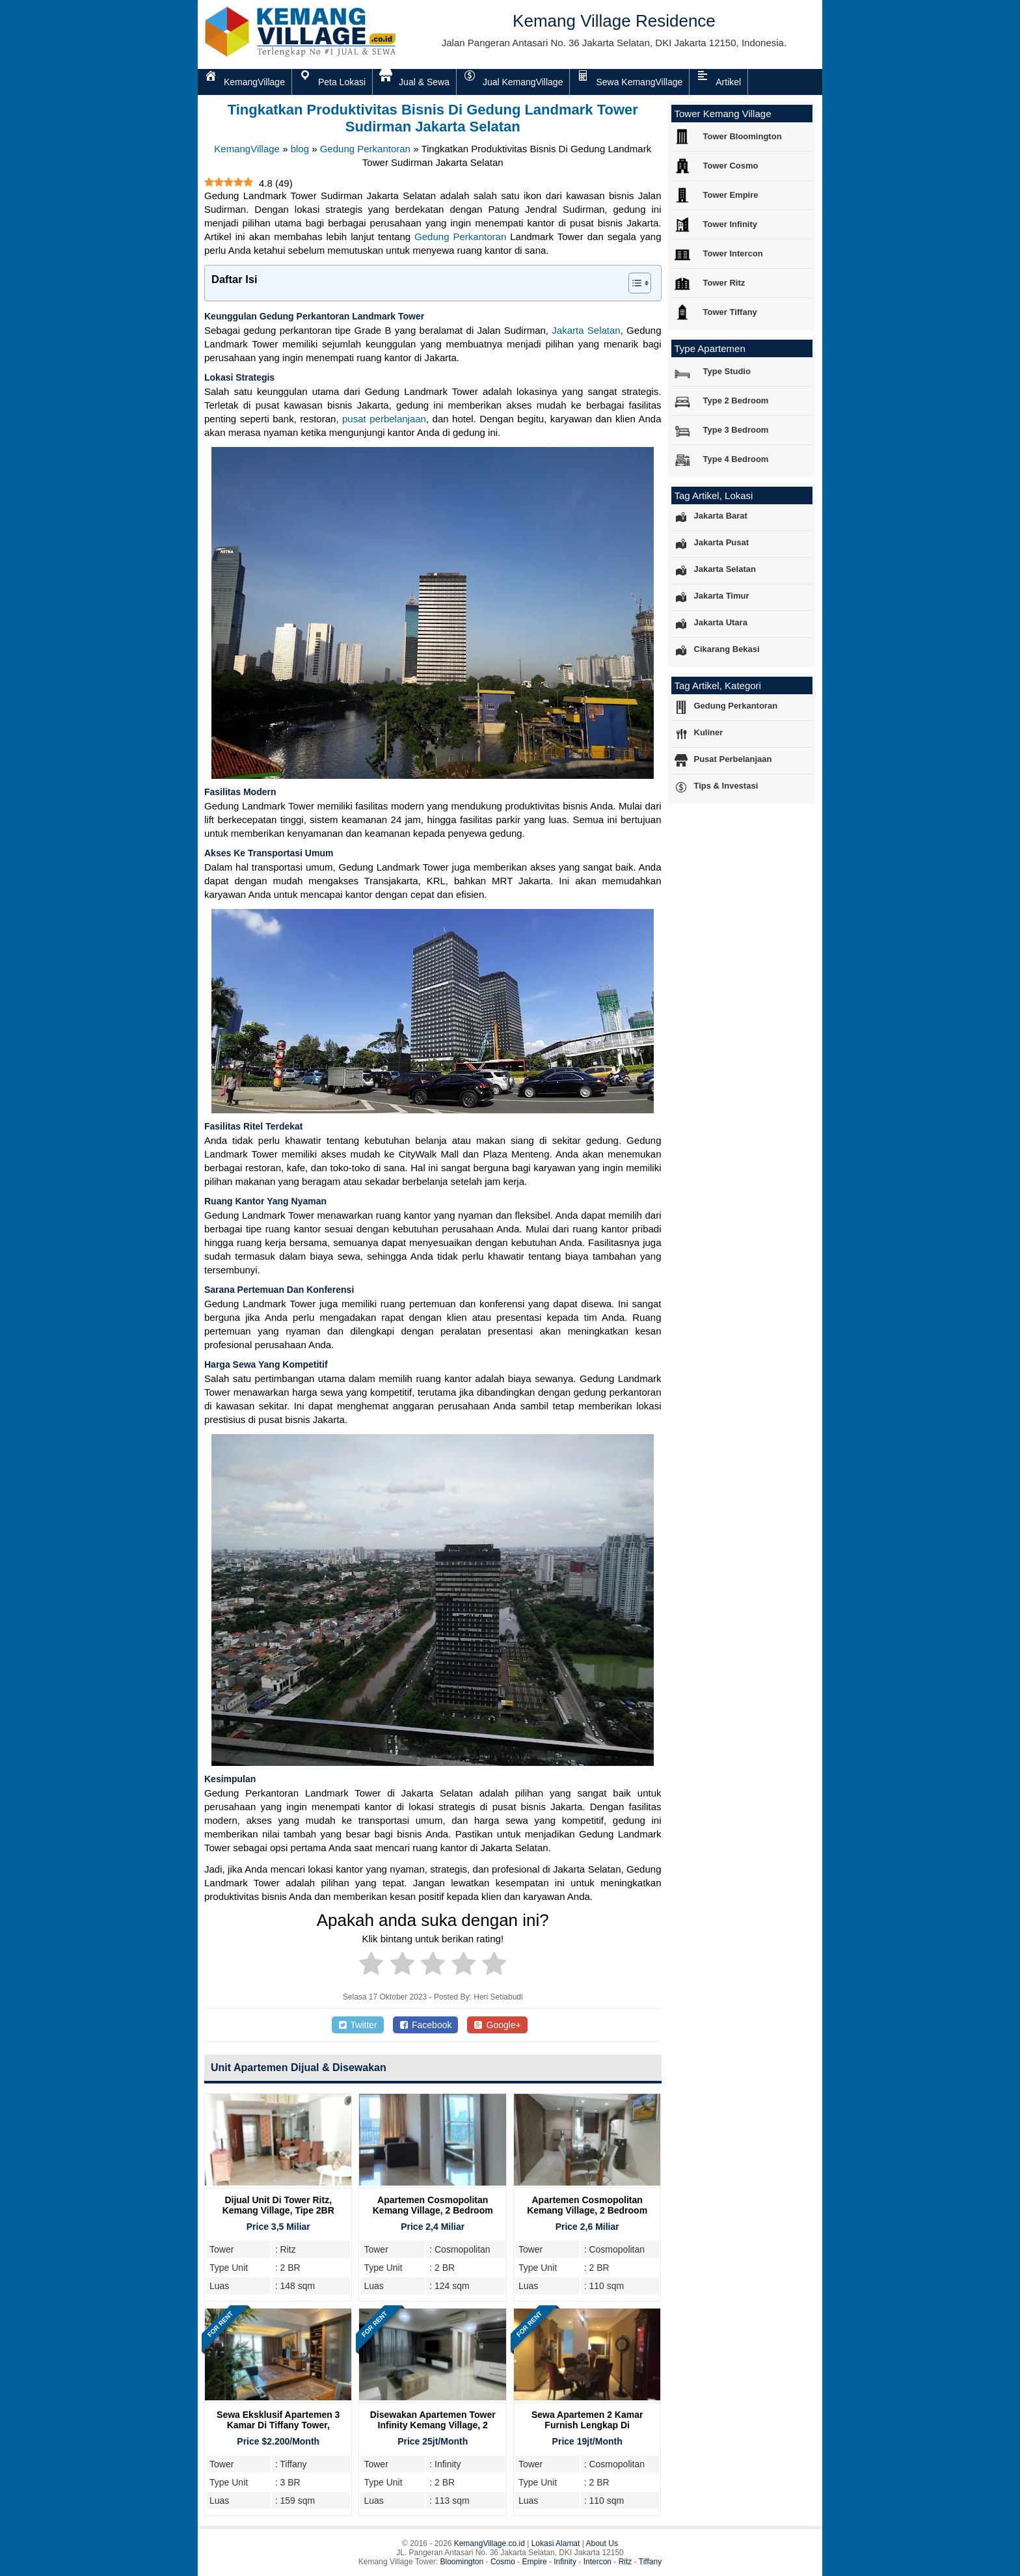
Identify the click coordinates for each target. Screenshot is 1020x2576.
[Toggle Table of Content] (633, 283)
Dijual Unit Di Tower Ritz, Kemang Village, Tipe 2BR (278, 2205)
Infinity (565, 2561)
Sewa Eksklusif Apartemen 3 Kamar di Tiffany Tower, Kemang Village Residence (278, 2425)
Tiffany (650, 2561)
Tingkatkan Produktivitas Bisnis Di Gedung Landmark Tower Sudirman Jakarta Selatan (433, 118)
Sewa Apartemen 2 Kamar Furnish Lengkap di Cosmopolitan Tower (587, 2425)
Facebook (425, 2025)
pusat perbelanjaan (384, 418)
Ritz (625, 2561)
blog (300, 148)
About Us (602, 2543)
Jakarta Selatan (586, 330)
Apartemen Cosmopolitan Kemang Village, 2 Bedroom (433, 2205)
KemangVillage (247, 148)
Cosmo (502, 2561)
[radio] (371, 1965)
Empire (534, 2561)
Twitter (357, 2025)
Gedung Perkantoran (365, 148)
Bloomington (462, 2561)
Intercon (597, 2561)
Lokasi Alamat (555, 2543)
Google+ (497, 2025)
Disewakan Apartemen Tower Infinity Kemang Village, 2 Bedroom (433, 2425)
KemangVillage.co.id (489, 2543)
